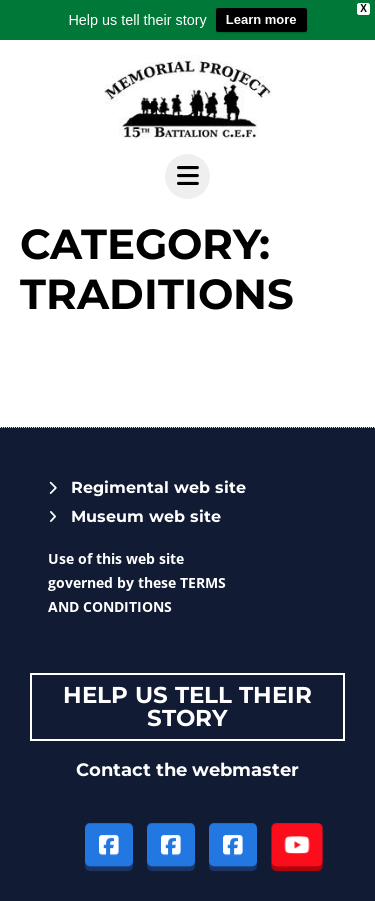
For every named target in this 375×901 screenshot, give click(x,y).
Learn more (261, 19)
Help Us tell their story (187, 706)
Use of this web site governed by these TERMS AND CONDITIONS (137, 582)
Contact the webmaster (187, 770)
